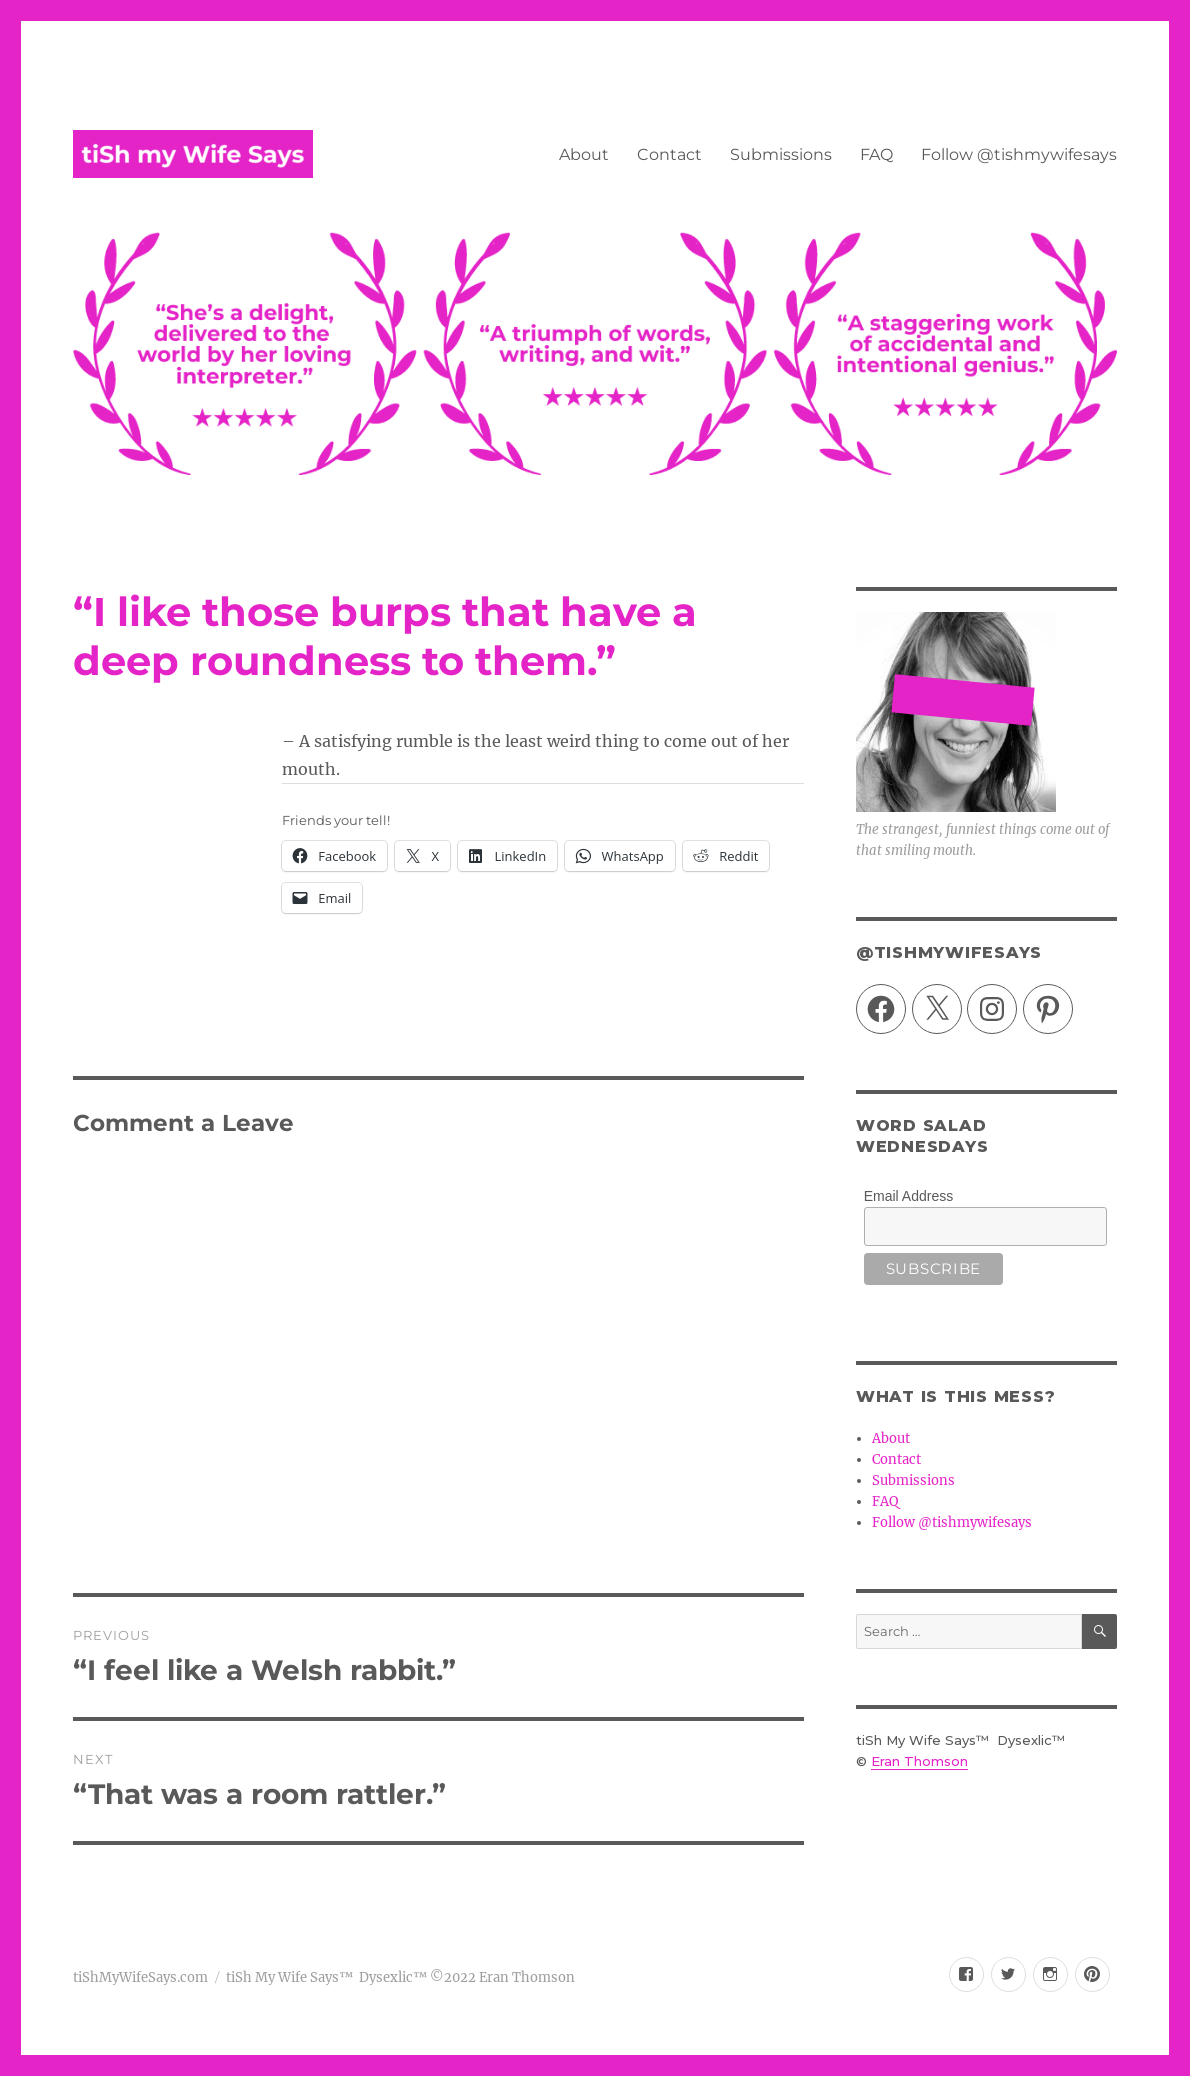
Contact (669, 154)
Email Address (908, 1196)
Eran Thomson (919, 1761)
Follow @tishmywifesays (1019, 154)
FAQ (876, 154)
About (584, 154)
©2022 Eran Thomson (501, 1977)
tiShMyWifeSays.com (140, 1977)
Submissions (781, 154)
